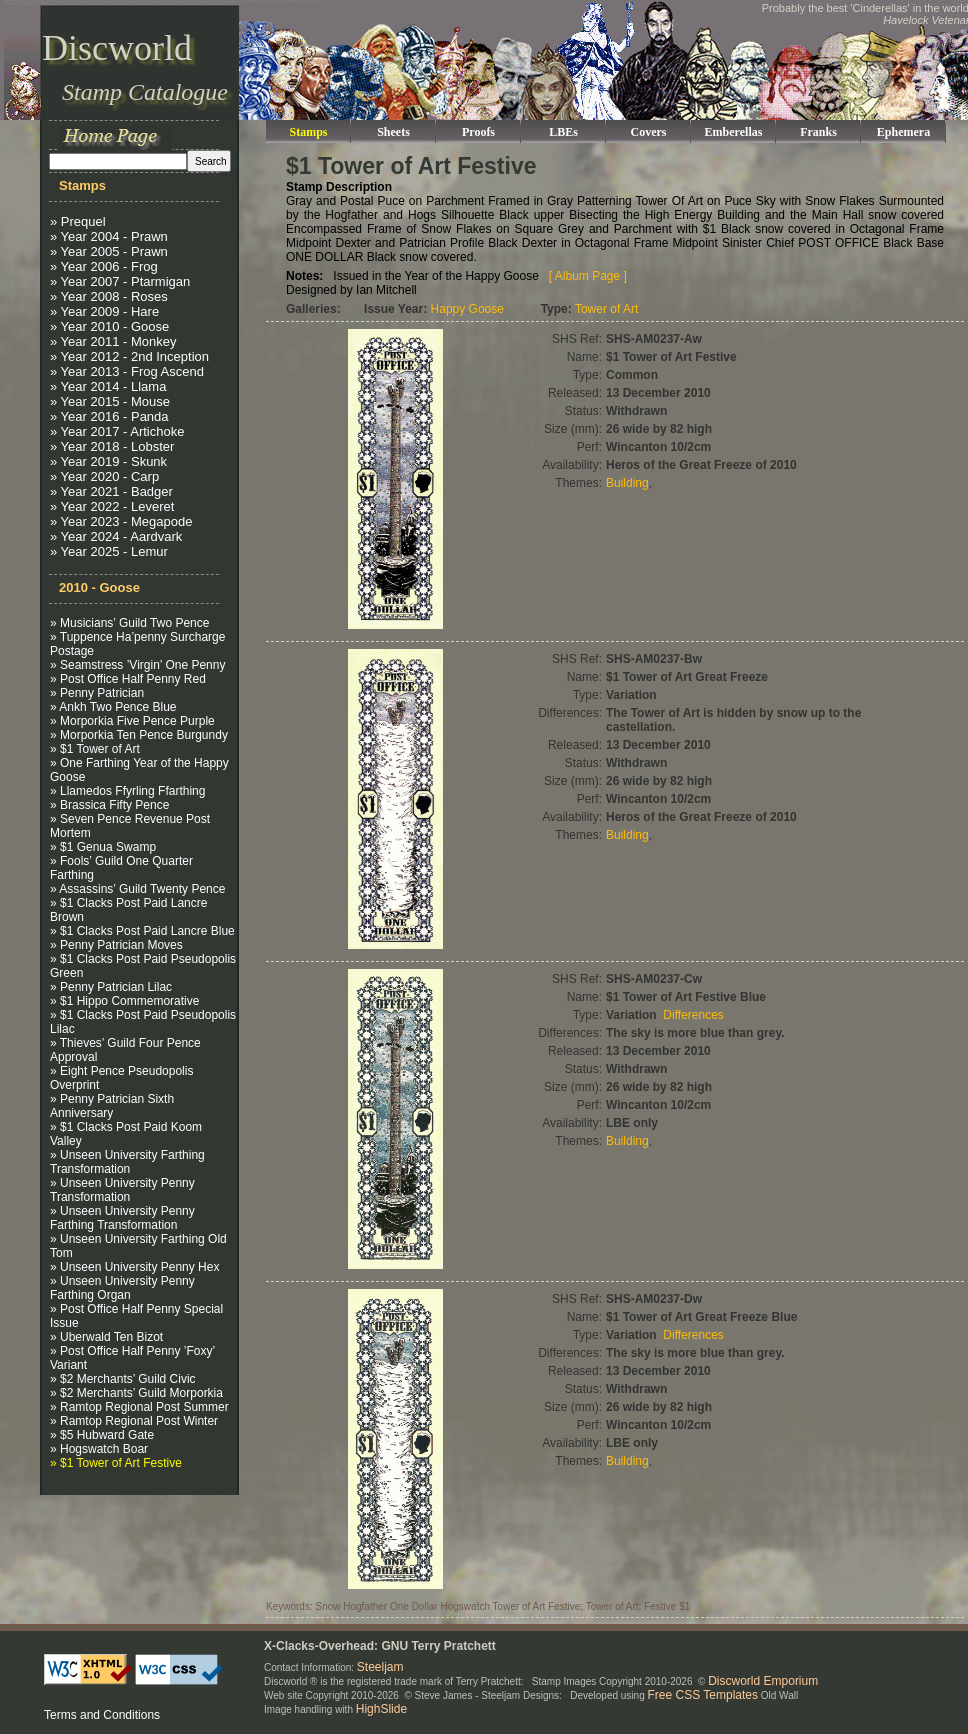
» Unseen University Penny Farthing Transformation (122, 1218)
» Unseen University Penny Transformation (122, 1190)
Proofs (478, 132)
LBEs (563, 132)
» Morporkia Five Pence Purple (132, 721)
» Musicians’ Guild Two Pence (129, 623)
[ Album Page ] (588, 276)
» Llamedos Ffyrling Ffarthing (127, 791)
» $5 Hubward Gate (102, 1435)
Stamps (308, 132)
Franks (818, 132)
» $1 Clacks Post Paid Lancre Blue (142, 931)
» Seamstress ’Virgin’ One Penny (137, 665)
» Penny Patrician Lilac (111, 987)
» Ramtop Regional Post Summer (139, 1407)
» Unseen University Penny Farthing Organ (122, 1288)
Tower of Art (606, 309)
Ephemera (903, 132)
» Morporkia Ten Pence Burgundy (139, 735)
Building (627, 483)
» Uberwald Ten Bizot (106, 1337)
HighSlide (381, 1709)
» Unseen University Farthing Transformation (127, 1162)
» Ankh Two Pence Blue (113, 707)
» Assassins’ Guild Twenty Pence (137, 889)
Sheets (393, 132)
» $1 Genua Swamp (103, 847)
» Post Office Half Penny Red (128, 679)
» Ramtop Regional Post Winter (134, 1421)
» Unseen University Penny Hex (134, 1267)
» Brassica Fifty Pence (109, 805)
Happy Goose (467, 309)
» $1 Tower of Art (95, 749)
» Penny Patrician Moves (116, 945)
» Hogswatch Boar (99, 1449)
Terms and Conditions (102, 1715)
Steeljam (380, 1667)
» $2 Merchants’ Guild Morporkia (136, 1393)
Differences (693, 1015)
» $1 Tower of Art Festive (116, 1463)
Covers (649, 132)
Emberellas (734, 132)
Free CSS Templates (703, 1695)
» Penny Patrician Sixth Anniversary (112, 1106)
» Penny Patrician (97, 693)
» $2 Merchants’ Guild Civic (123, 1379)
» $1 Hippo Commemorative (124, 1001)
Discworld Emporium (763, 1681)
